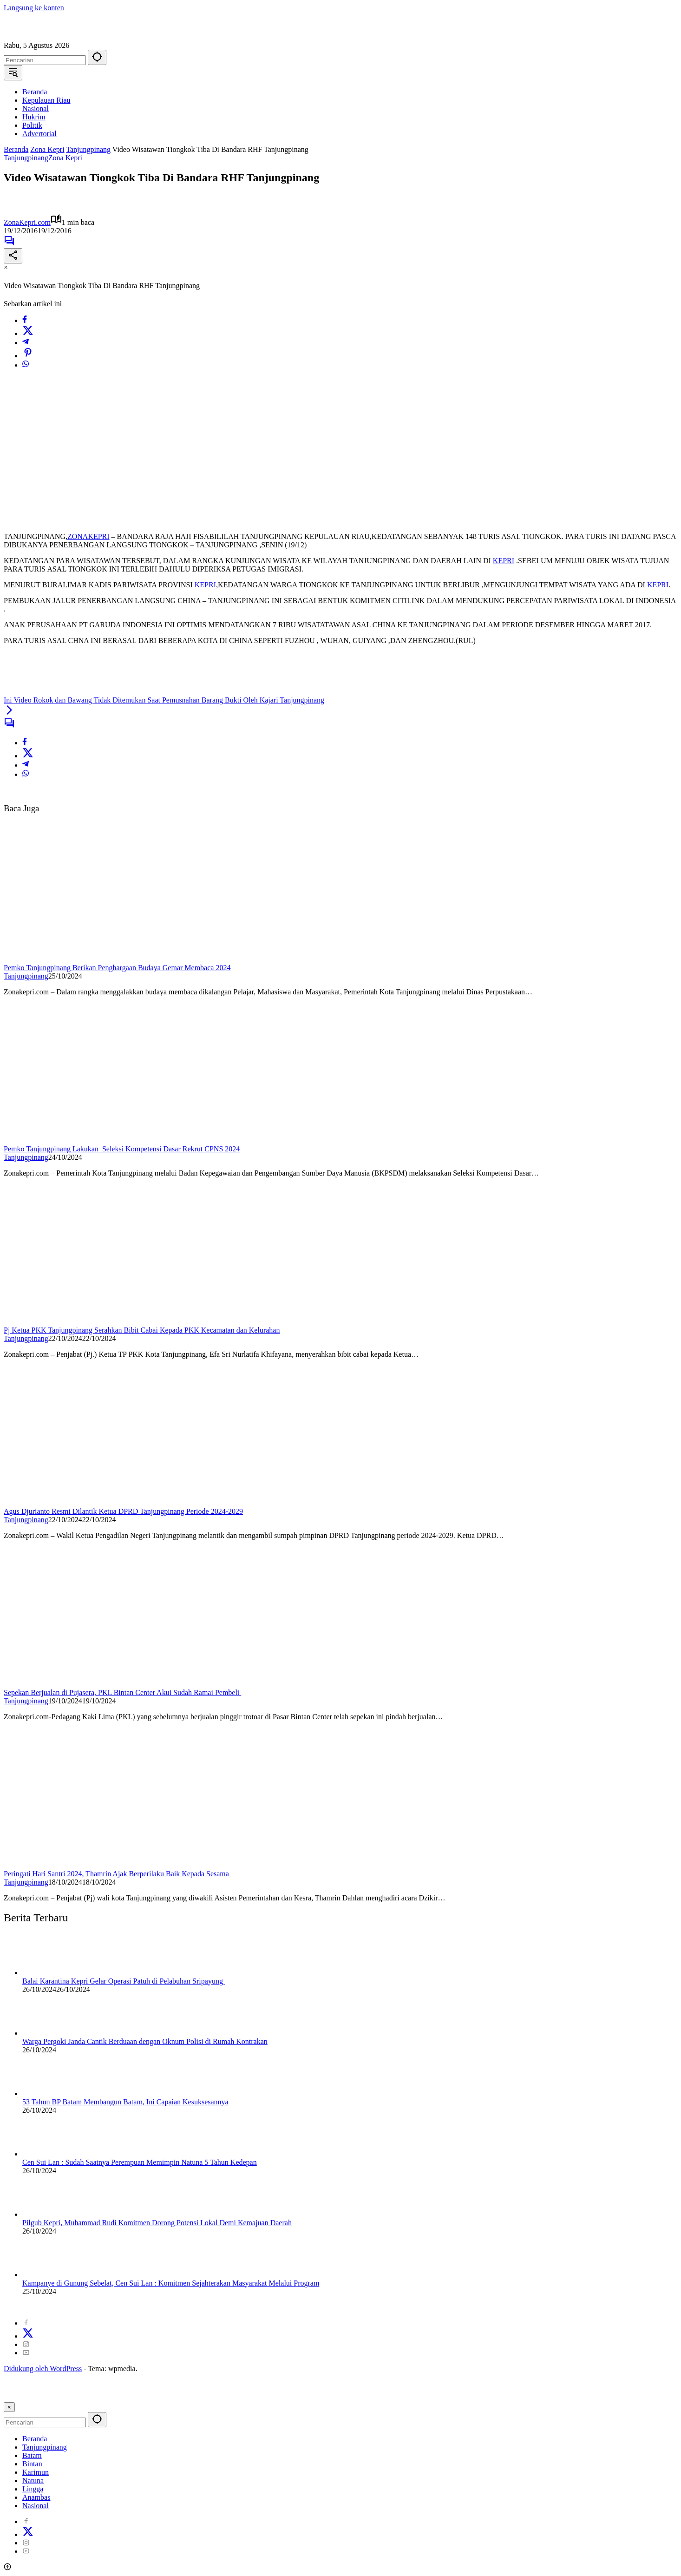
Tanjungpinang (26, 158)
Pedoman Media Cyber (324, 2307)
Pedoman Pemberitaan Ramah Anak (517, 2307)
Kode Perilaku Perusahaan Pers (237, 2307)
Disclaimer (171, 2307)
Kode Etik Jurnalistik (427, 2307)
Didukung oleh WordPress (43, 2368)
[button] (97, 57)
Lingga (32, 2489)
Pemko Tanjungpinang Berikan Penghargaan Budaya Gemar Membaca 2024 (117, 968)
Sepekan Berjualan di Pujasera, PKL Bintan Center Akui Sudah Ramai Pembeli (122, 1692)
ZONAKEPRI (88, 536)
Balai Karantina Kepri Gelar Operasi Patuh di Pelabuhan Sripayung (123, 1981)
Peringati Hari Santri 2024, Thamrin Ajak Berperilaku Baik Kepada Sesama (117, 1874)
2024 (18, 2307)
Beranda (34, 2439)
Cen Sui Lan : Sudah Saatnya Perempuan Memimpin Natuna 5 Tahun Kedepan (139, 2162)
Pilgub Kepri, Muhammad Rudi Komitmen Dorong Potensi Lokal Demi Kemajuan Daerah (157, 2223)
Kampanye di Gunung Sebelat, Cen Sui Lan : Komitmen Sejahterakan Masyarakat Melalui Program (170, 2283)
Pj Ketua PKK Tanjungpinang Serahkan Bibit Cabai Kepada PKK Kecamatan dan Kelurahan (142, 1330)
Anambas (36, 2497)
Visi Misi (377, 2307)
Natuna (33, 2480)
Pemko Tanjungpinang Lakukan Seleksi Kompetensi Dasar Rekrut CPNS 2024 (122, 1149)
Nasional (35, 2506)
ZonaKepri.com (27, 222)
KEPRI (503, 561)
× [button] (9, 2407)
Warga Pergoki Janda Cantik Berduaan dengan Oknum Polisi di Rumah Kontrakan (145, 2041)
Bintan (32, 2464)
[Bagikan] (13, 255)
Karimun (35, 2472)
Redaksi (136, 2307)
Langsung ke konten (34, 8)
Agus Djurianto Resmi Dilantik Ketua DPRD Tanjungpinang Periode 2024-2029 (123, 1511)
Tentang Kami (98, 2307)
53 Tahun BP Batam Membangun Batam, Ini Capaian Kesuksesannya (125, 2102)
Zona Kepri (65, 158)
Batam (32, 2455)
